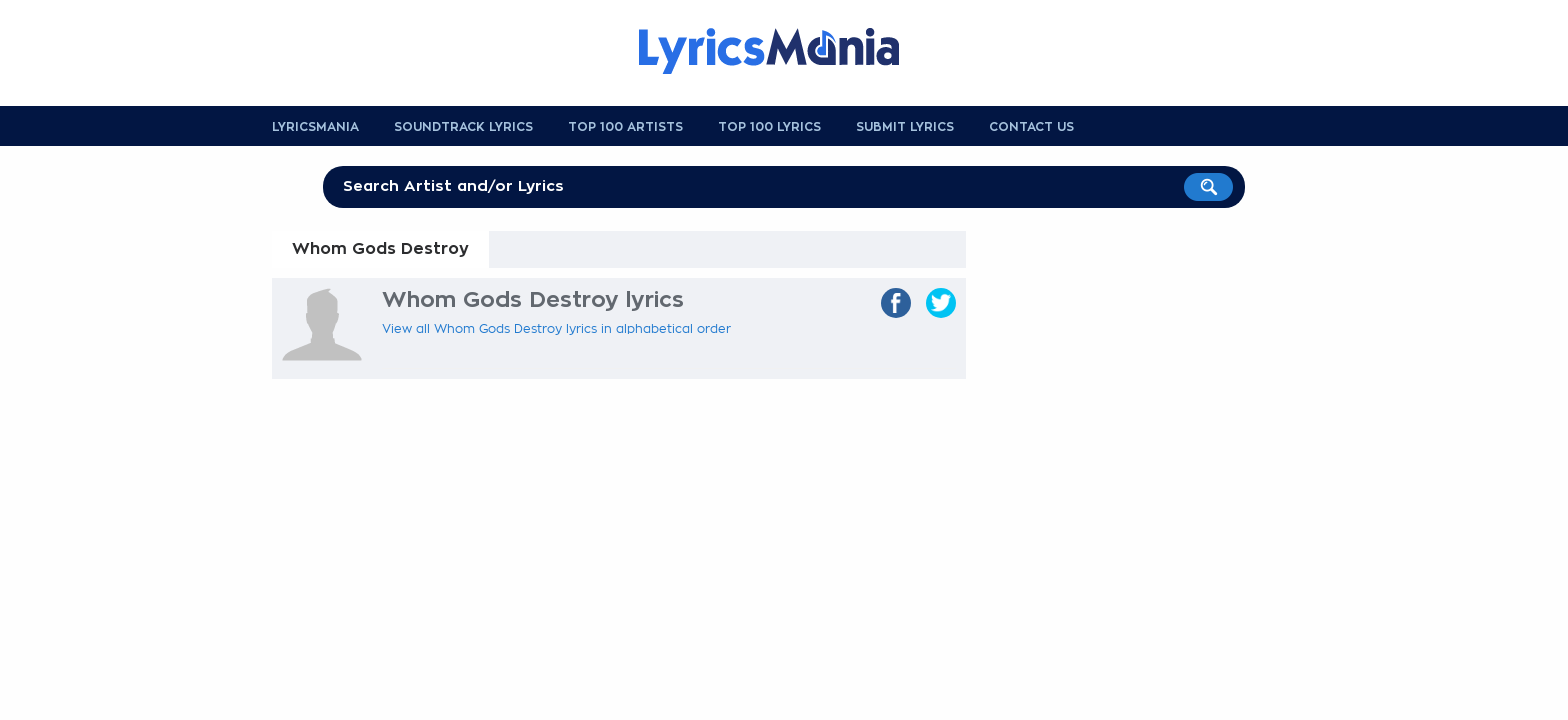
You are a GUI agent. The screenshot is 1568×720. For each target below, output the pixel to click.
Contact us (1031, 127)
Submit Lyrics (905, 127)
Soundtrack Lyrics (463, 127)
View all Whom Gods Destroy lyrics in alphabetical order (556, 329)
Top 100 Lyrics (769, 127)
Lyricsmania (315, 127)
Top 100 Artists (625, 127)
